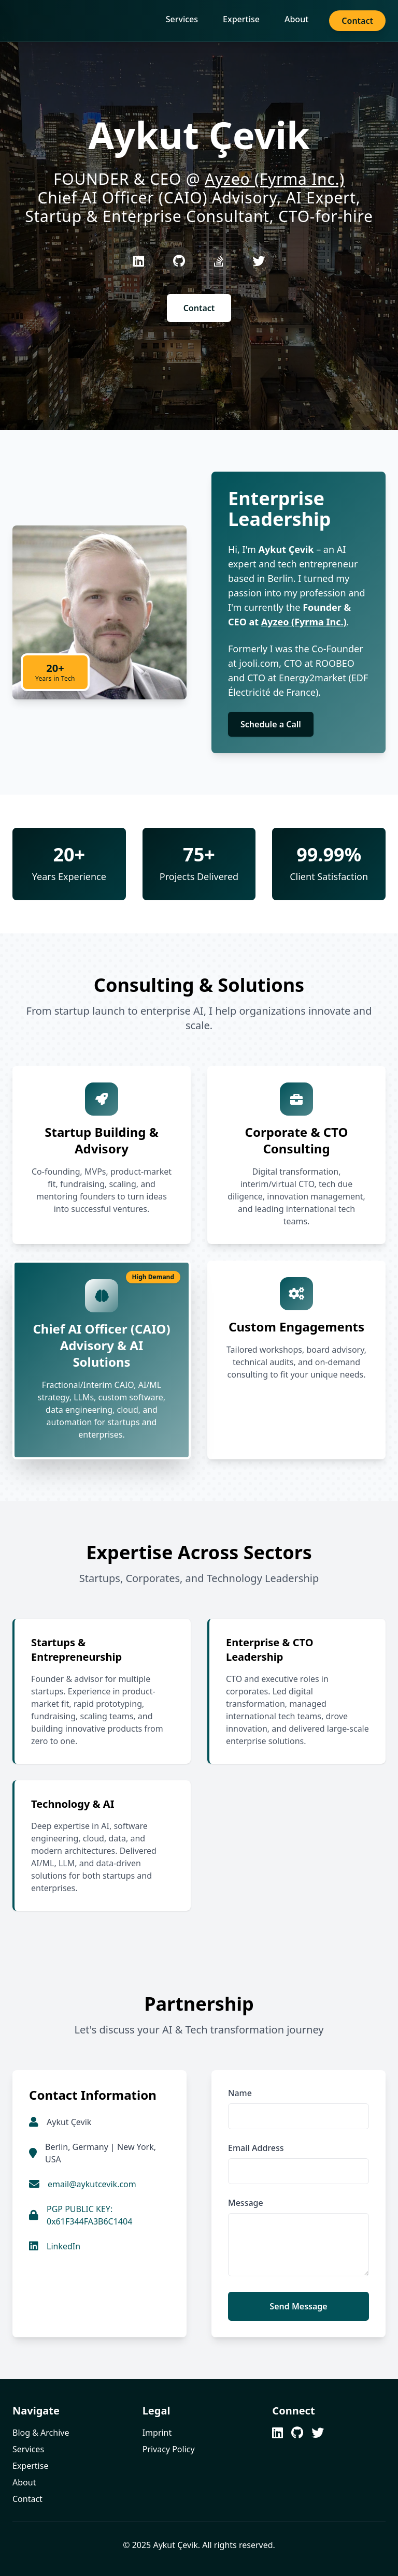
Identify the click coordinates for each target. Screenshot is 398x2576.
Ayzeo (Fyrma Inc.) (275, 178)
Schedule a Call (270, 724)
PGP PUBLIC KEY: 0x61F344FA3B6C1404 (89, 2215)
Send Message (298, 2306)
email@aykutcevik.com (92, 2184)
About (296, 19)
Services (182, 19)
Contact (357, 20)
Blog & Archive (40, 2432)
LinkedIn (63, 2246)
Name (240, 2093)
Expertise (241, 19)
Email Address (256, 2148)
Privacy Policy (169, 2449)
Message (245, 2202)
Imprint (157, 2432)
